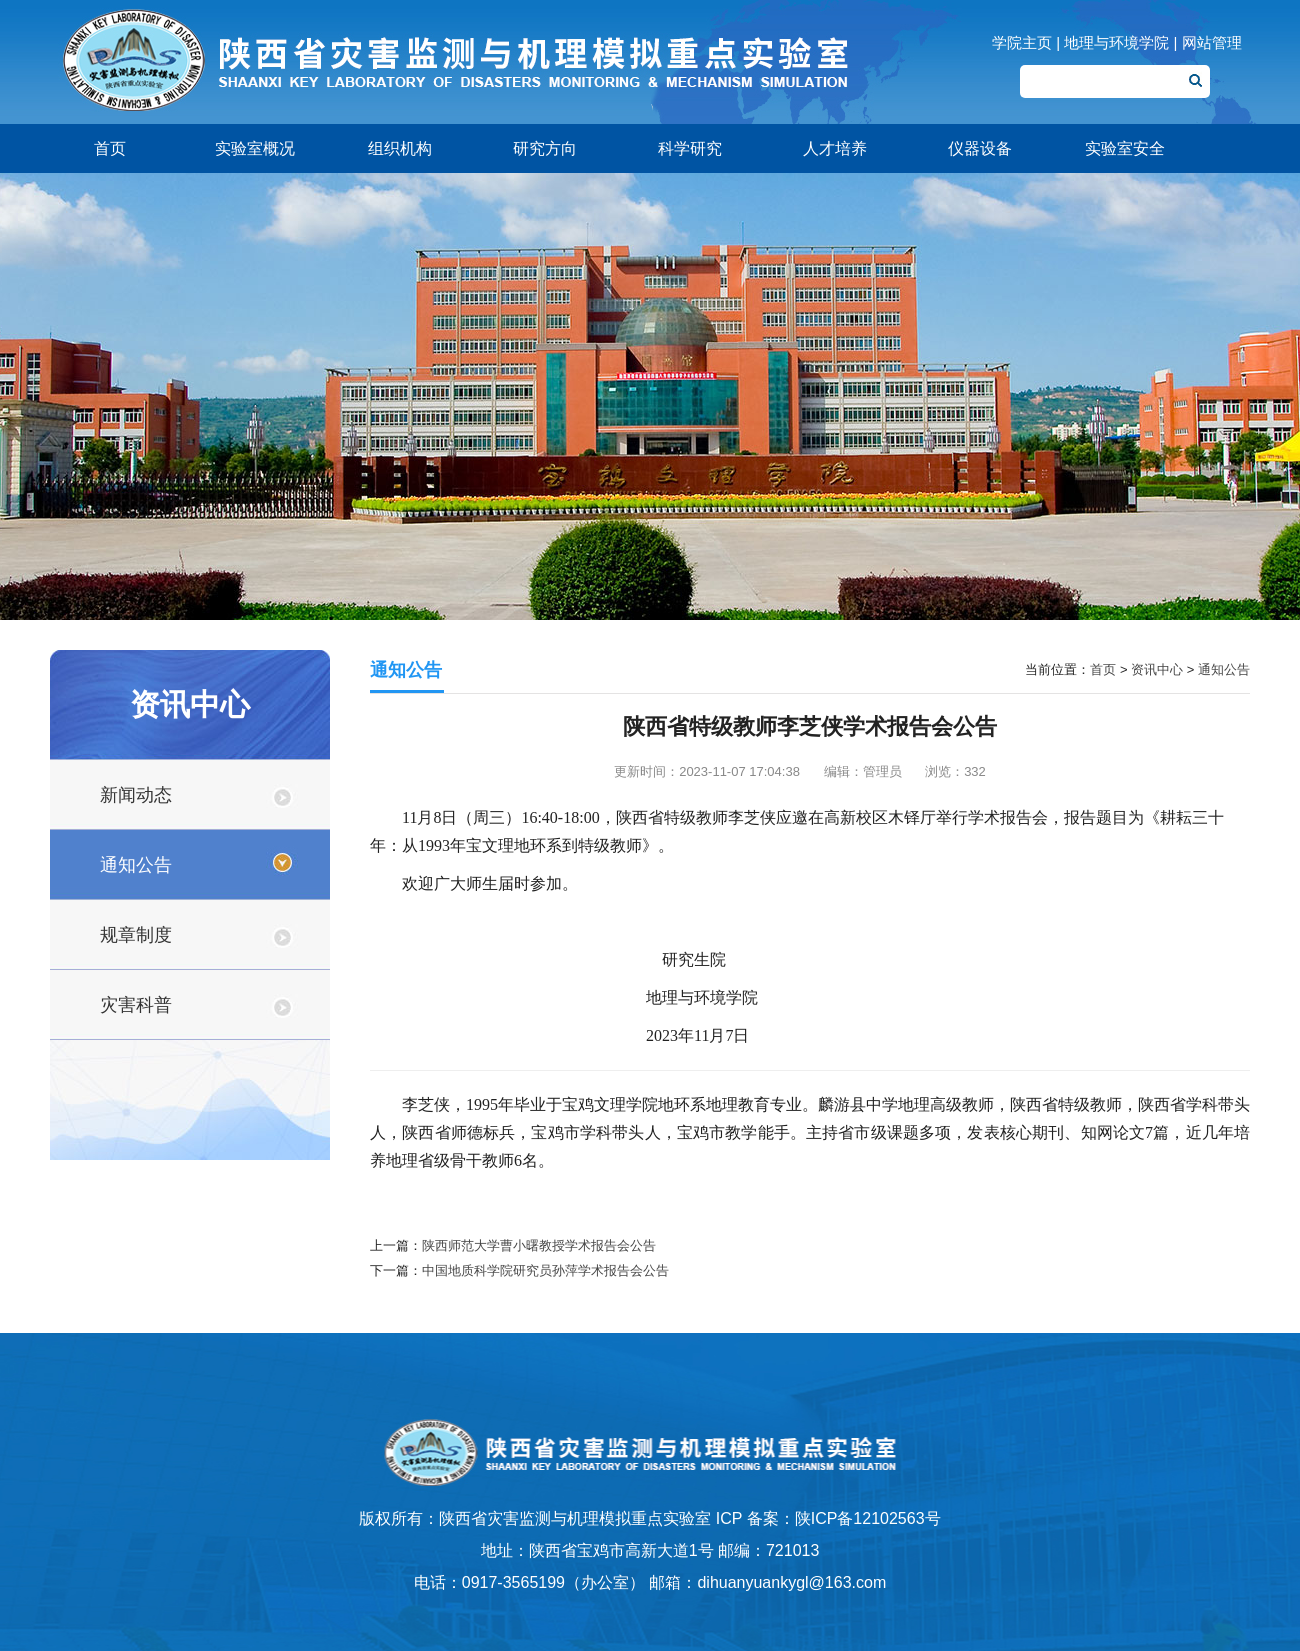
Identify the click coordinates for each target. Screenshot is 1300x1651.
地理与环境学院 (1116, 42)
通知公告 (136, 865)
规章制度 (136, 935)
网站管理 (1212, 42)
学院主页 (1022, 42)
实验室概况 (255, 148)
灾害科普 (136, 1005)
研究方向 (545, 148)
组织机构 (400, 148)
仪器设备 (980, 148)
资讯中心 (1157, 669)
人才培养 (835, 148)
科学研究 (690, 148)
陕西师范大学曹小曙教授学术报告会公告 (539, 1245)
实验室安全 (1125, 148)
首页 (110, 148)
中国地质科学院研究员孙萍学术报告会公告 (545, 1270)
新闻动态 (136, 795)
